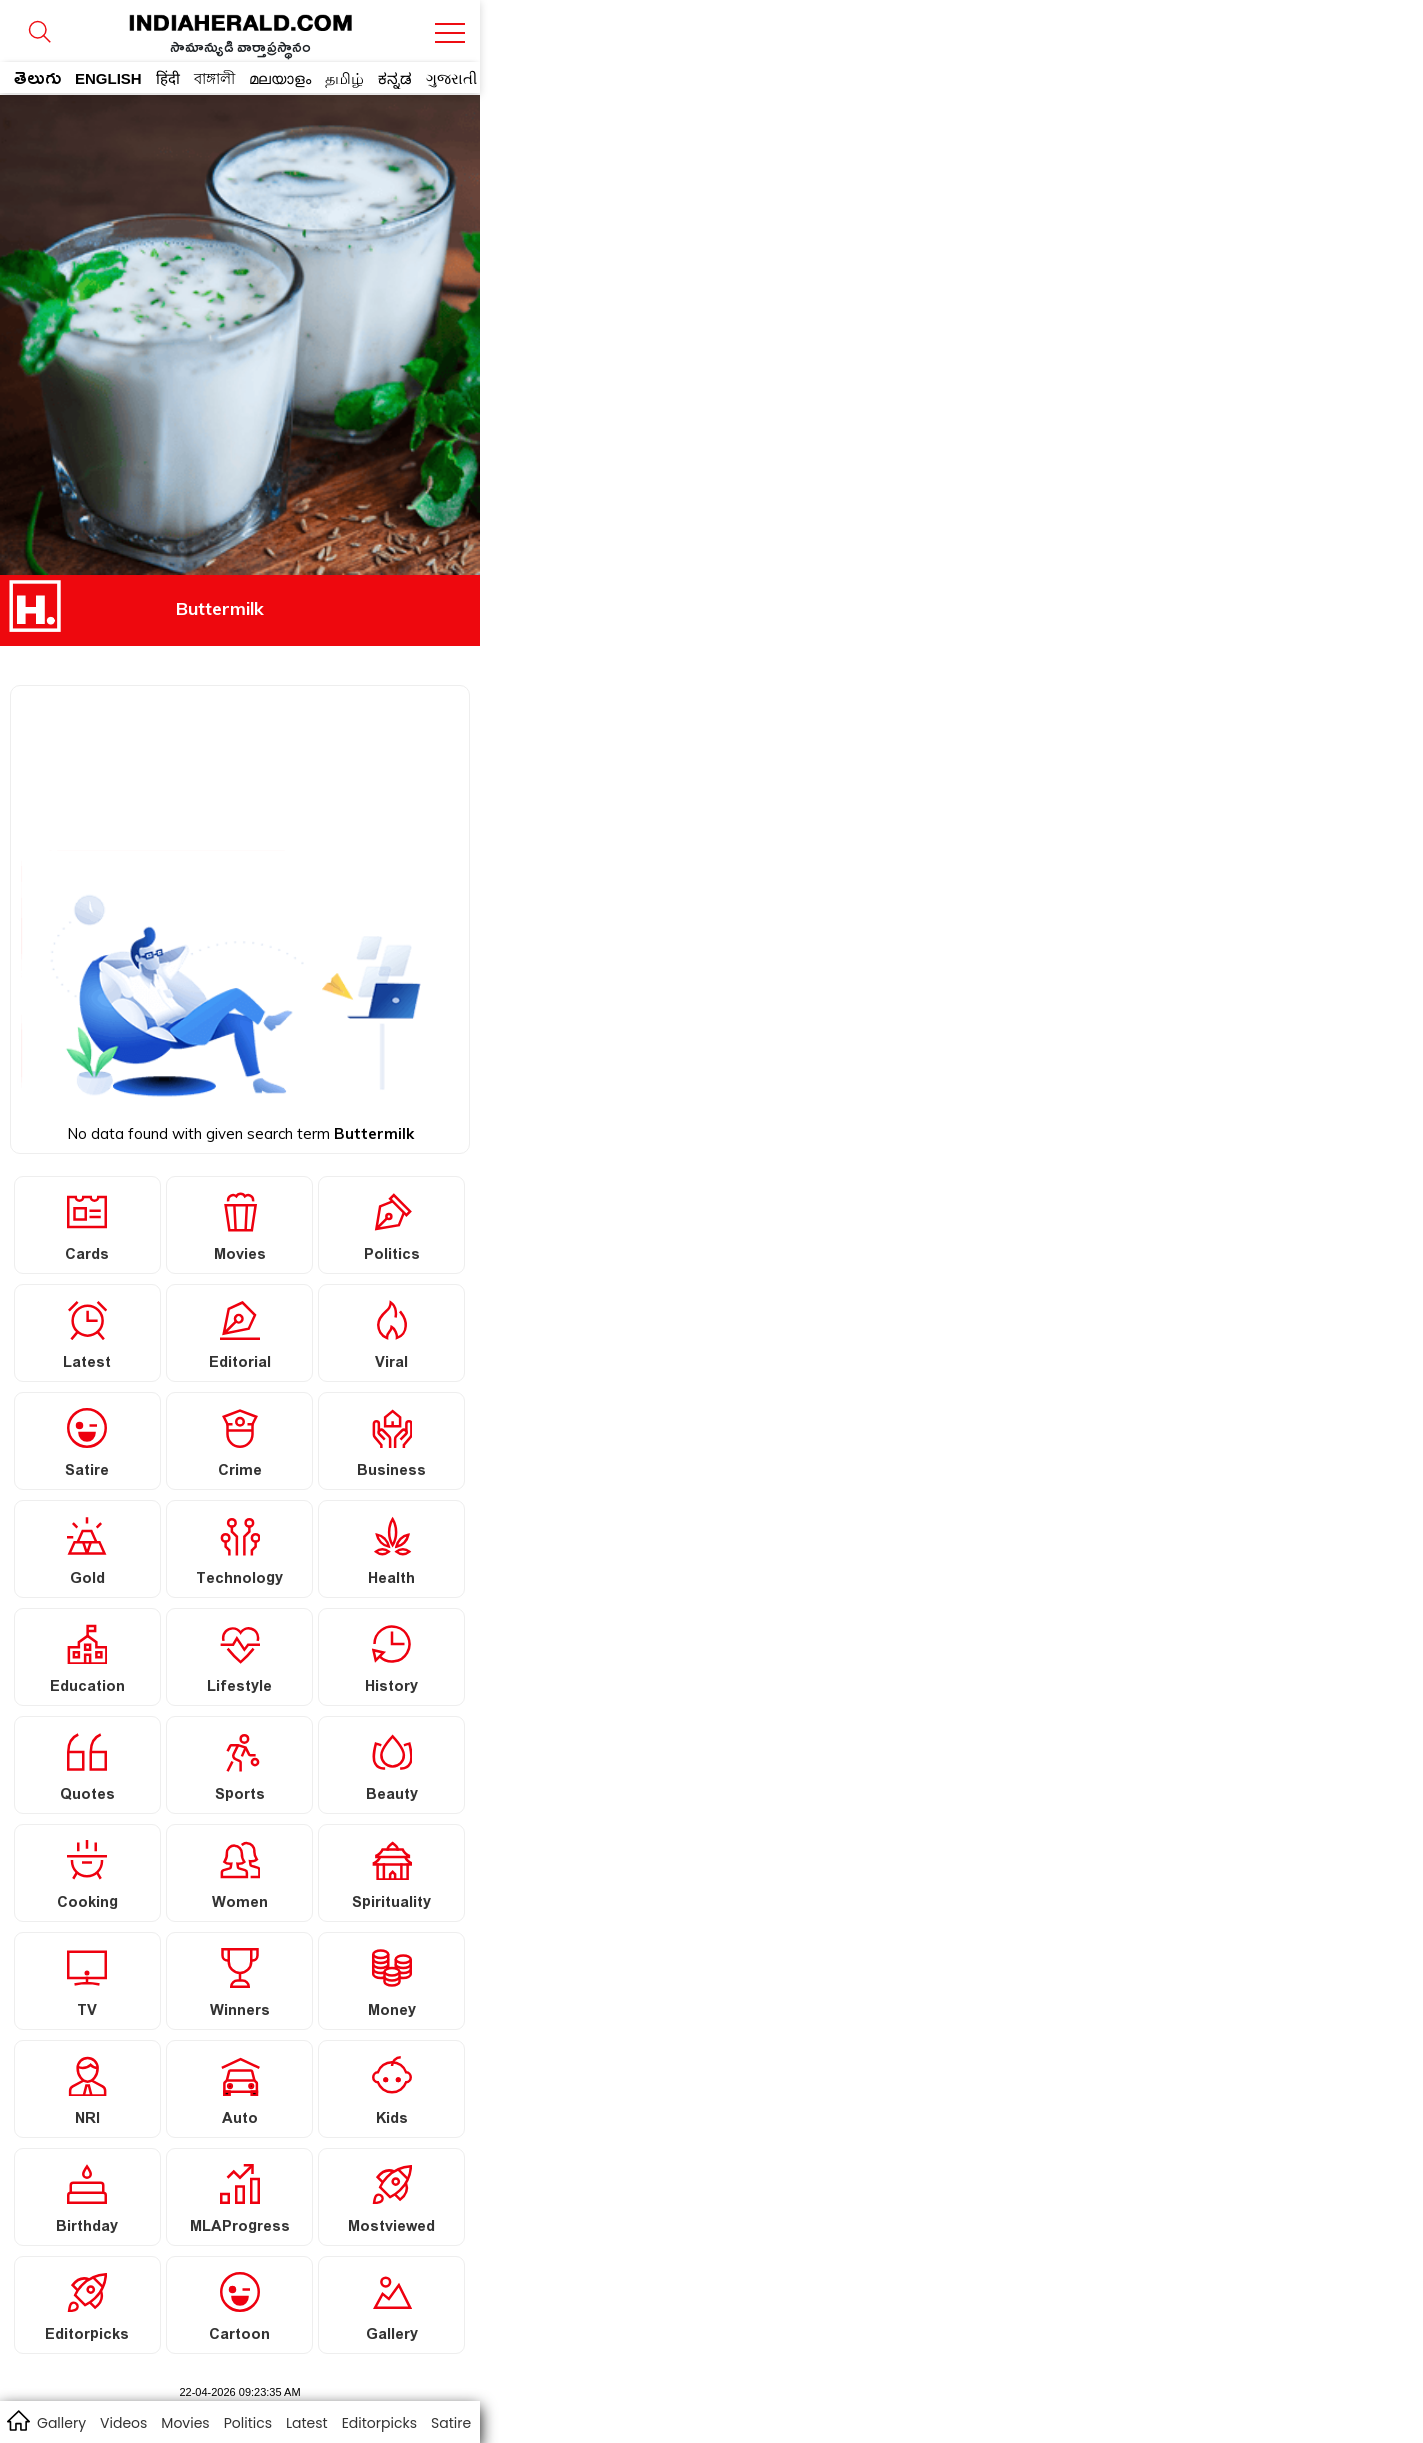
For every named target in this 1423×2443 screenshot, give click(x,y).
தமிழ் (344, 78)
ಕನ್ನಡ (395, 78)
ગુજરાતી (451, 78)
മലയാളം (280, 78)
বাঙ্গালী (214, 78)
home (17, 2420)
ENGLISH (108, 78)
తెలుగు (37, 82)
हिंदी (168, 78)
